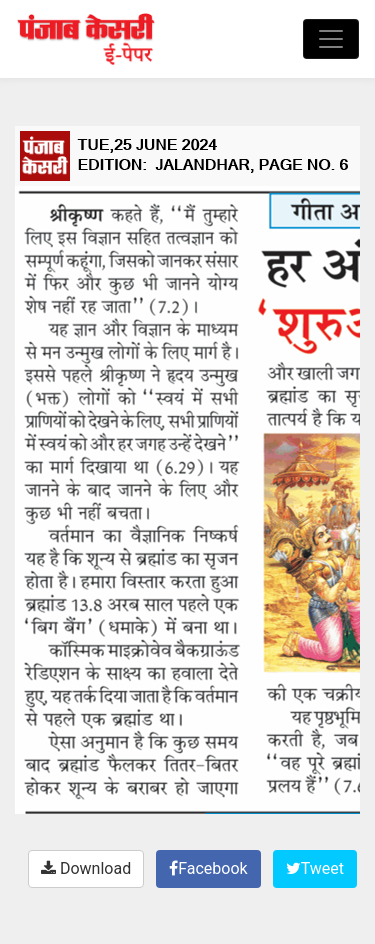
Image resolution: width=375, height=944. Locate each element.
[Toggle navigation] (331, 39)
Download (86, 868)
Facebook (208, 868)
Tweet (315, 868)
